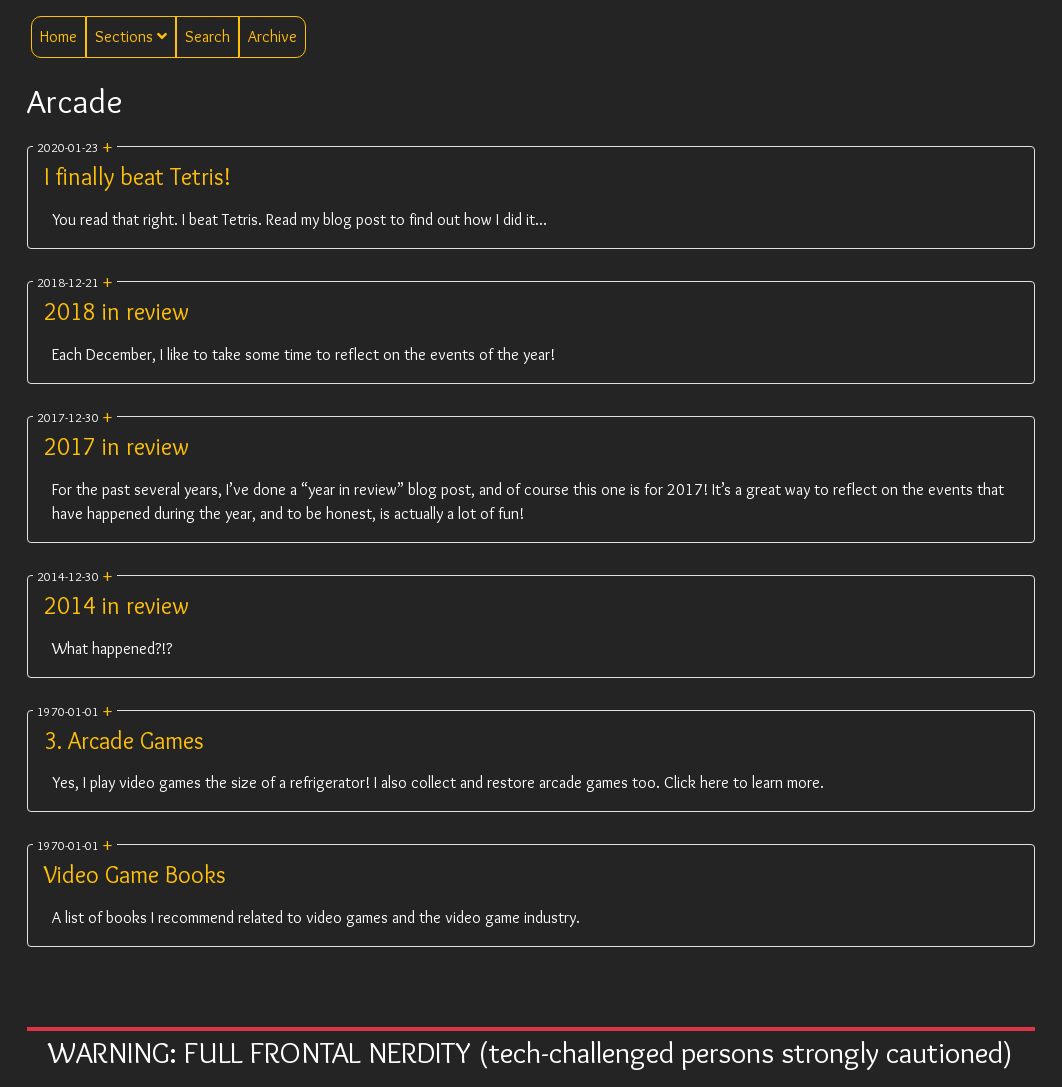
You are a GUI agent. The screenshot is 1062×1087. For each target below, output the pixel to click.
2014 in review (116, 605)
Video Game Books (135, 874)
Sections (131, 36)
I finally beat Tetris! (137, 176)
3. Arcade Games (124, 740)
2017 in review (116, 446)
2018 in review (116, 311)
